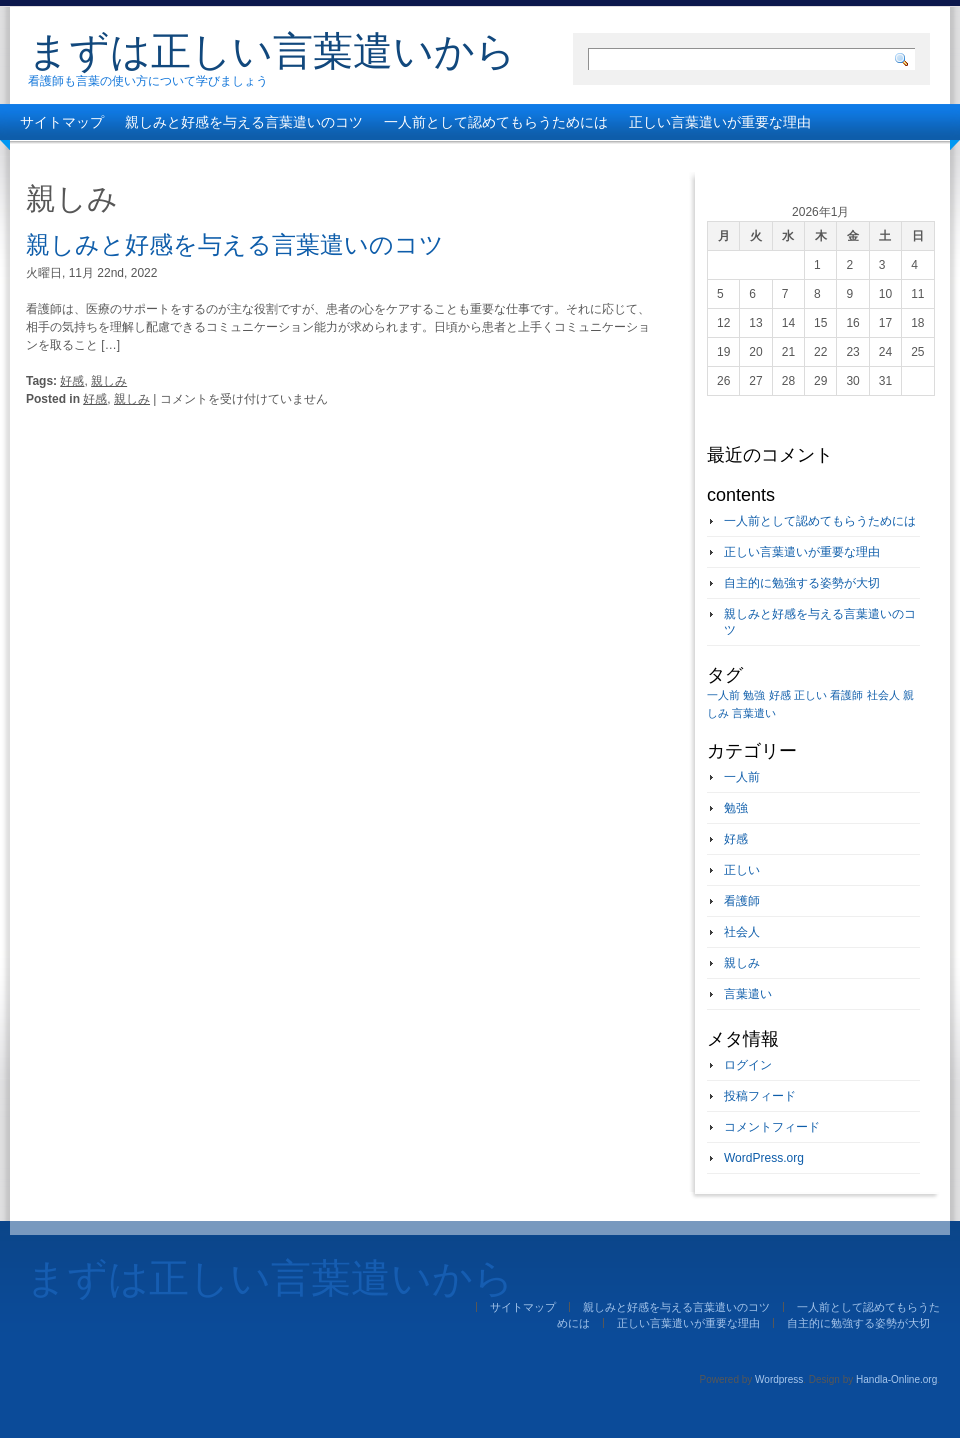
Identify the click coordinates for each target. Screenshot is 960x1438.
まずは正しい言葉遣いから (272, 51)
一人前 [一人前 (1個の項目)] (723, 695)
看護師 (742, 901)
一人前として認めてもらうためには (496, 122)
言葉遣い (748, 994)
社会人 (742, 932)
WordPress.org (764, 1158)
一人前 (742, 777)
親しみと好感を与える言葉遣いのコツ (244, 122)
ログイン (748, 1065)
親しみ (109, 381)
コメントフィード (772, 1127)
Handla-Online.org (896, 1379)
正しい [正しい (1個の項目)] (810, 695)
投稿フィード (760, 1096)
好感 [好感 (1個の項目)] (780, 695)
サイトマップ (62, 122)
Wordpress (779, 1379)
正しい (742, 870)
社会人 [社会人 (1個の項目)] (883, 695)
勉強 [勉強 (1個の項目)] (754, 695)
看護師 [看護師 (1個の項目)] (846, 695)
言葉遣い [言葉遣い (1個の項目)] (754, 713)
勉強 (736, 808)
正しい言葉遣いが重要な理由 (720, 122)
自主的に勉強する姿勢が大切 (111, 158)
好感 (72, 381)
